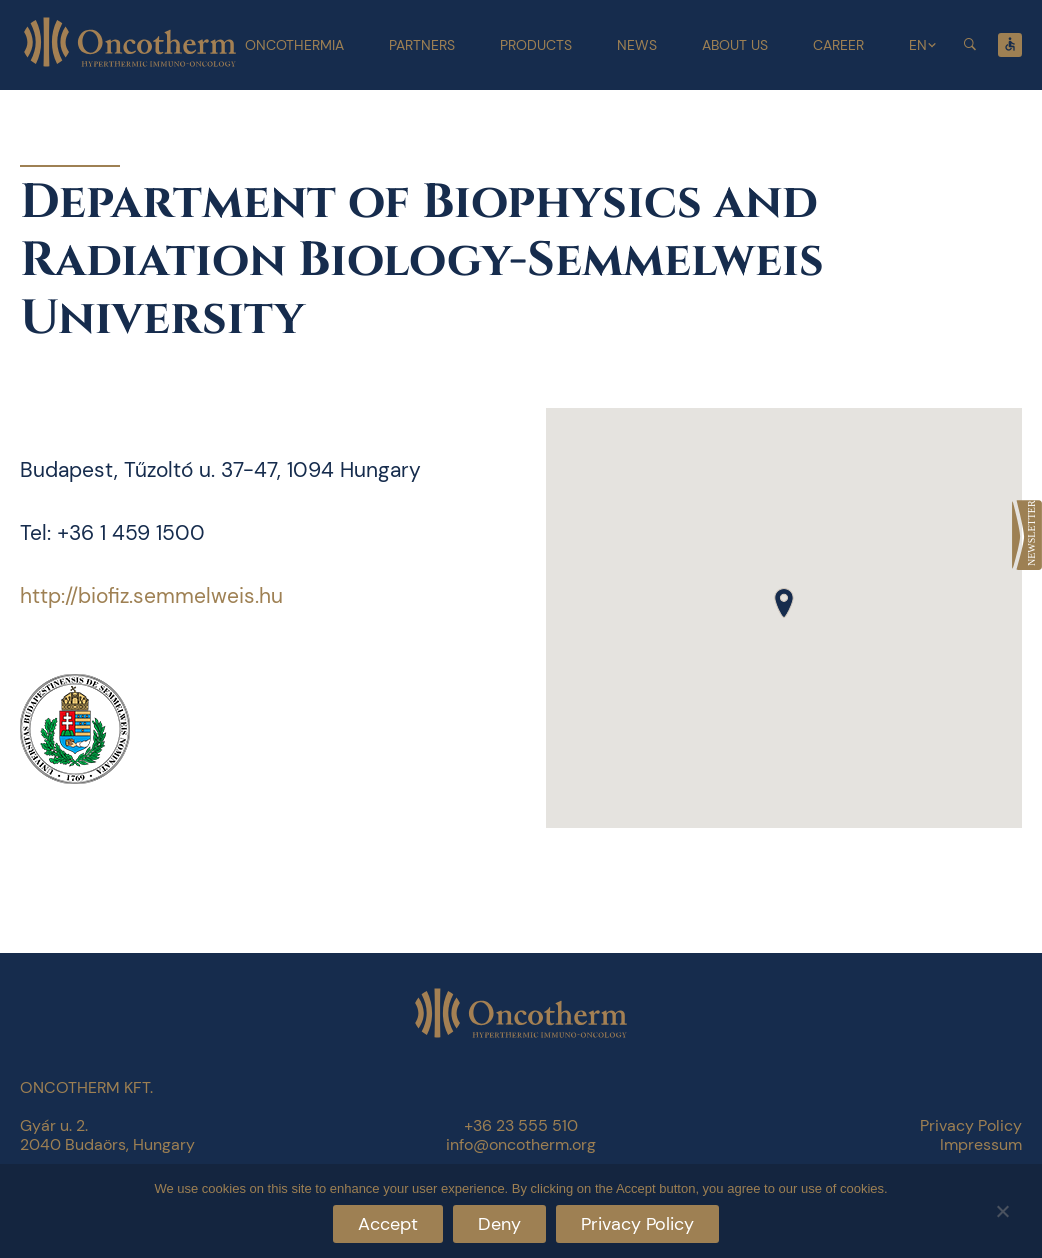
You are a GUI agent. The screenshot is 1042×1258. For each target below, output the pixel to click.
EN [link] (918, 45)
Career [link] (838, 45)
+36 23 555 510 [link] (521, 1125)
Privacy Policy (637, 1224)
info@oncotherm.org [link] (521, 1144)
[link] (1027, 535)
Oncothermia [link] (294, 45)
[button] (784, 603)
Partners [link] (422, 45)
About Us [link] (735, 45)
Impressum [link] (981, 1144)
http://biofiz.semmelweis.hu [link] (151, 596)
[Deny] (1002, 1208)
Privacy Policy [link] (971, 1125)
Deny (499, 1224)
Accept (388, 1224)
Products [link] (536, 45)
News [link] (637, 45)
